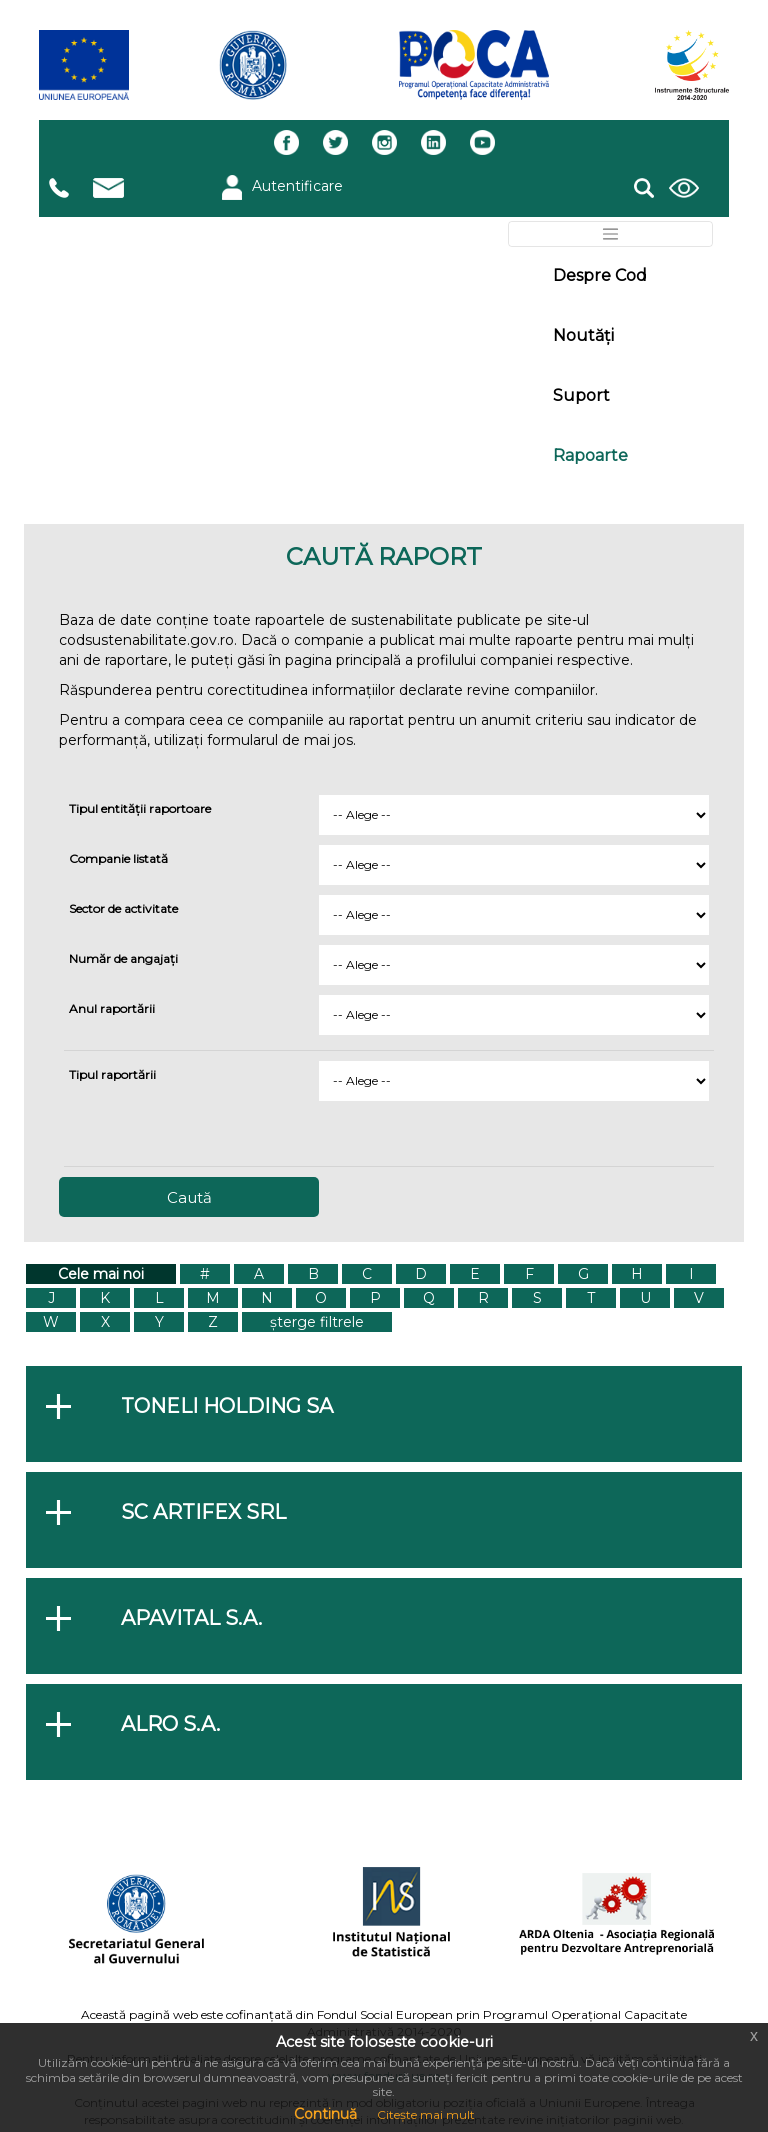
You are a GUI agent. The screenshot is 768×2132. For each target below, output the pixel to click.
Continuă (325, 2114)
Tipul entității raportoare (140, 808)
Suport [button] (581, 395)
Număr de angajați (123, 958)
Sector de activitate (123, 908)
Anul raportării (112, 1008)
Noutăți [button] (583, 335)
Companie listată (118, 858)
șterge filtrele (317, 1322)
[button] (644, 185)
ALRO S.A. (170, 1724)
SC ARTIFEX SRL (203, 1512)
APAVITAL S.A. (191, 1618)
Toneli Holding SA (227, 1406)
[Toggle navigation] (610, 234)
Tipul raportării (112, 1074)
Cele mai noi (101, 1274)
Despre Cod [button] (600, 275)
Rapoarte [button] (590, 455)
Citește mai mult (426, 2114)
